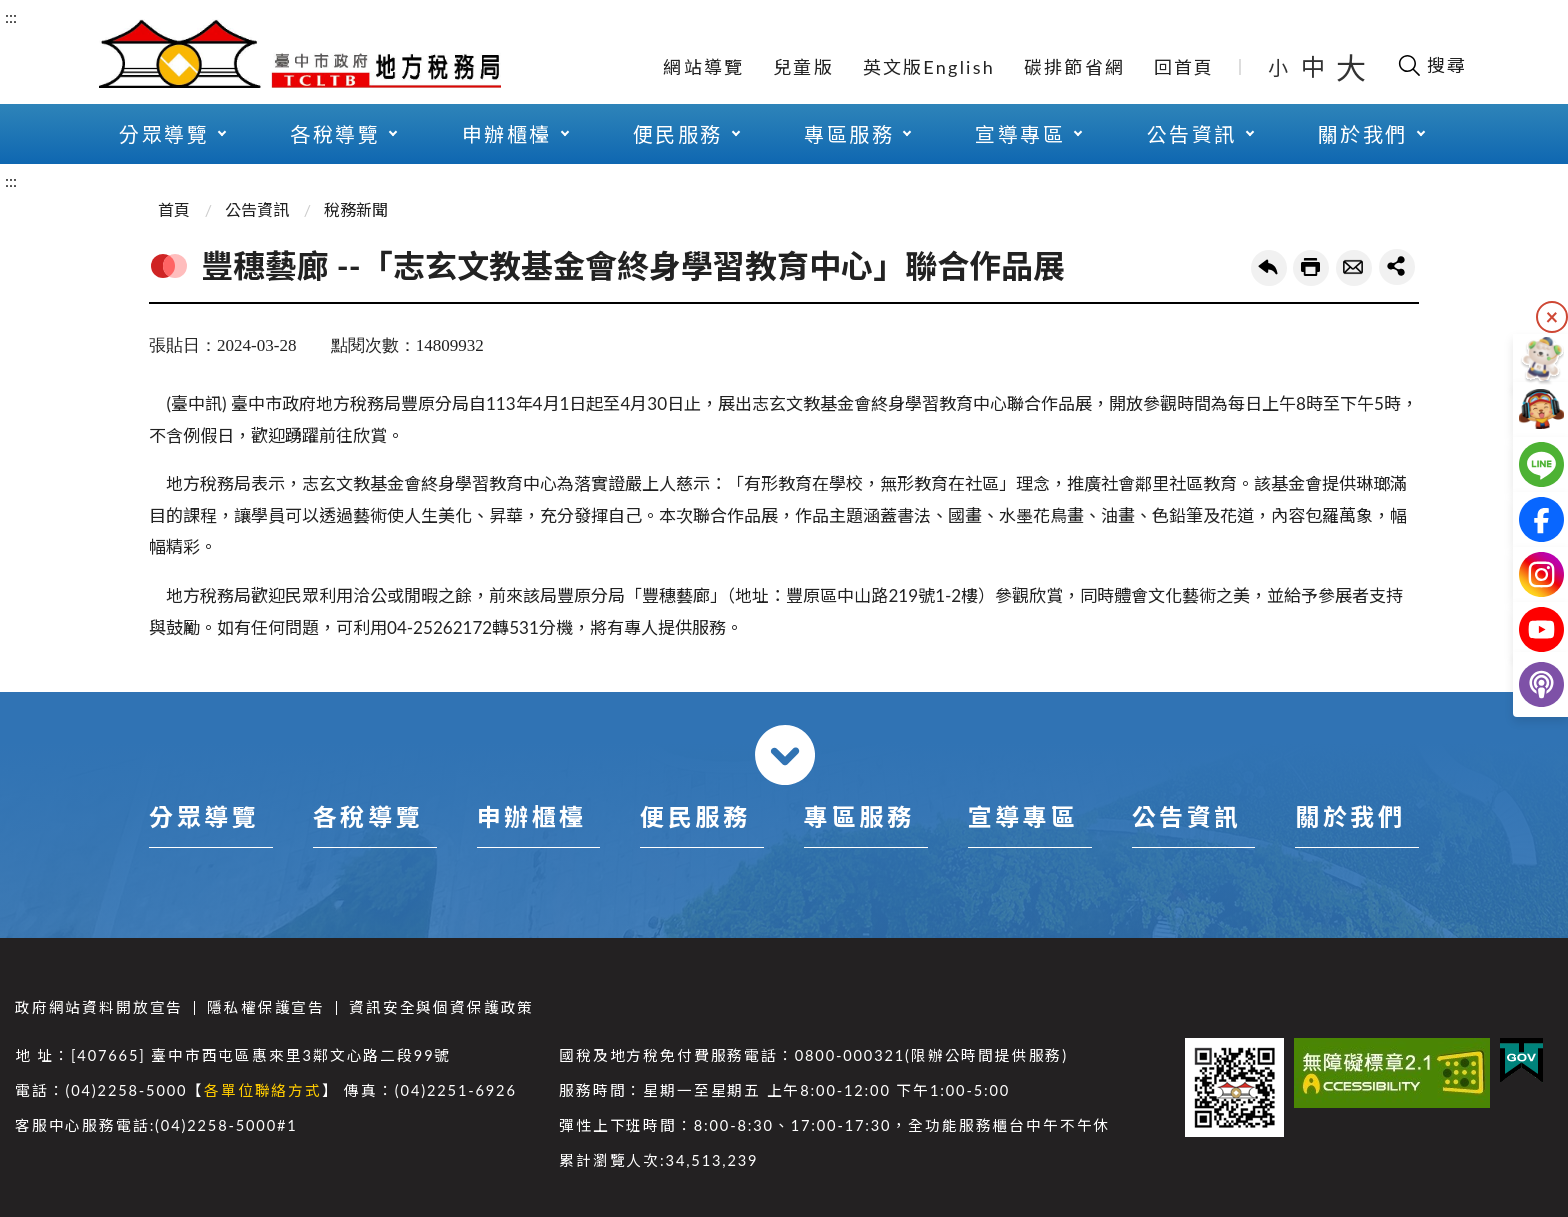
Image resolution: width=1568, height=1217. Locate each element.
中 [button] (1315, 66)
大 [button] (1351, 67)
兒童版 (803, 67)
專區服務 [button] (849, 134)
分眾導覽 (204, 816)
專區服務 (859, 816)
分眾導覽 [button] (164, 134)
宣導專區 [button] (1020, 134)
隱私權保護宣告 (266, 1007)
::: (11, 16)
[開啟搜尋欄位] (1431, 65)
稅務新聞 (356, 209)
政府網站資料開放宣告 (99, 1007)
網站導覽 (703, 67)
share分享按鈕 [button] (1397, 267)
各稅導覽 (368, 816)
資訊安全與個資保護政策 (441, 1007)
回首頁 (1184, 67)
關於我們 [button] (1363, 134)
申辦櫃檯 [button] (507, 134)
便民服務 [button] (678, 134)
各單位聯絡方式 (263, 1090)
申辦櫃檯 (532, 816)
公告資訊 (257, 209)
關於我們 (1350, 816)
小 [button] (1279, 67)
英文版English (929, 67)
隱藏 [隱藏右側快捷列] (1552, 317)
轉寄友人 (1354, 268)
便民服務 (695, 816)
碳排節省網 (1074, 67)
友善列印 (1311, 268)
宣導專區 (1023, 816)
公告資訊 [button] (1192, 134)
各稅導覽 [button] (335, 134)
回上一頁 (1269, 268)
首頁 (174, 209)
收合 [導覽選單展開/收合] (785, 755)
